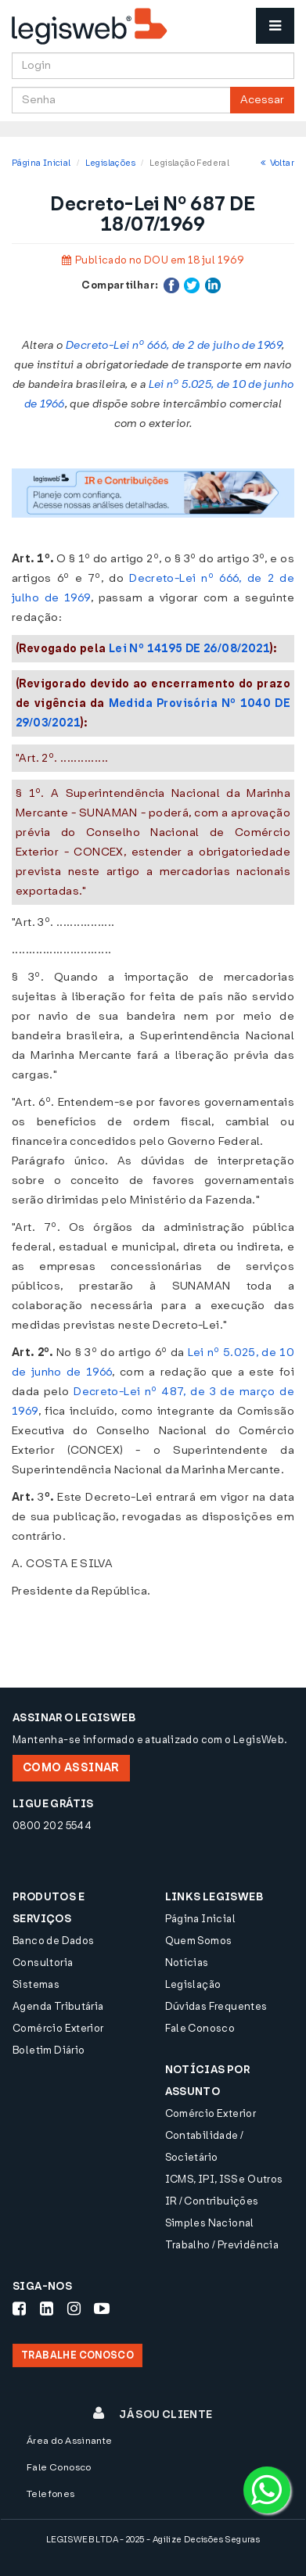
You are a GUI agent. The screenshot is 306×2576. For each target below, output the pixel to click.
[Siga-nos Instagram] (74, 2308)
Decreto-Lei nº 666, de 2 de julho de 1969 (174, 345)
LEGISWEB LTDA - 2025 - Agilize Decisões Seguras (153, 2540)
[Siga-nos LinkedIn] (46, 2308)
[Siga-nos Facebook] (19, 2308)
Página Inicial (41, 163)
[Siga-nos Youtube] (102, 2308)
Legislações (110, 163)
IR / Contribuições (212, 2201)
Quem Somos (198, 1940)
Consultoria (43, 1962)
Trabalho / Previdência (222, 2244)
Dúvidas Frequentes (216, 2006)
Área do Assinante (70, 2440)
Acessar (262, 99)
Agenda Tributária (58, 2006)
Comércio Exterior (58, 2028)
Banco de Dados (53, 1940)
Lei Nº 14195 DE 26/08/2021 (189, 648)
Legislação (193, 1984)
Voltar (277, 163)
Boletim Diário (49, 2050)
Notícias (187, 1962)
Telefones (51, 2494)
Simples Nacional (209, 2223)
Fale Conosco (200, 2028)
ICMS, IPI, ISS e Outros (224, 2179)
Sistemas (36, 1984)
